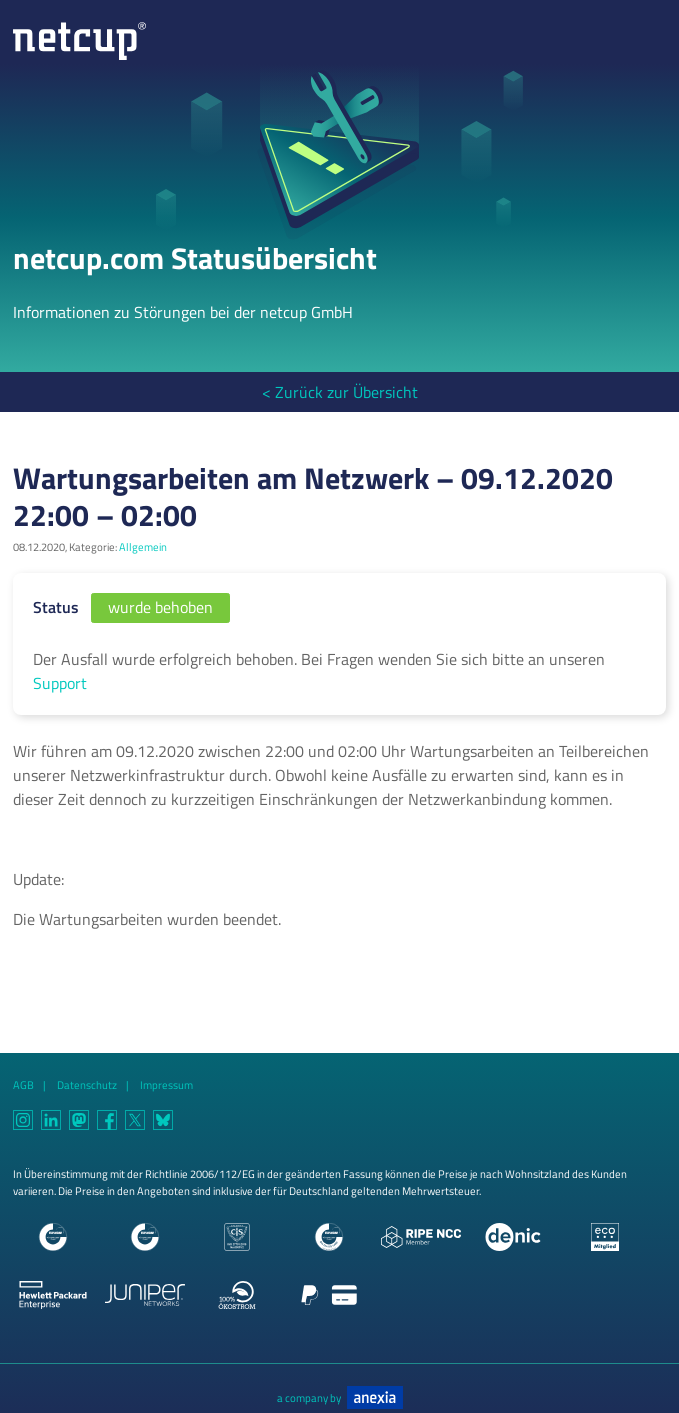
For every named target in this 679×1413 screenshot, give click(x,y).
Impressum (166, 1084)
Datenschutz (87, 1084)
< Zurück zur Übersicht (340, 392)
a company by (340, 1397)
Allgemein (143, 546)
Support (60, 683)
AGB (23, 1084)
